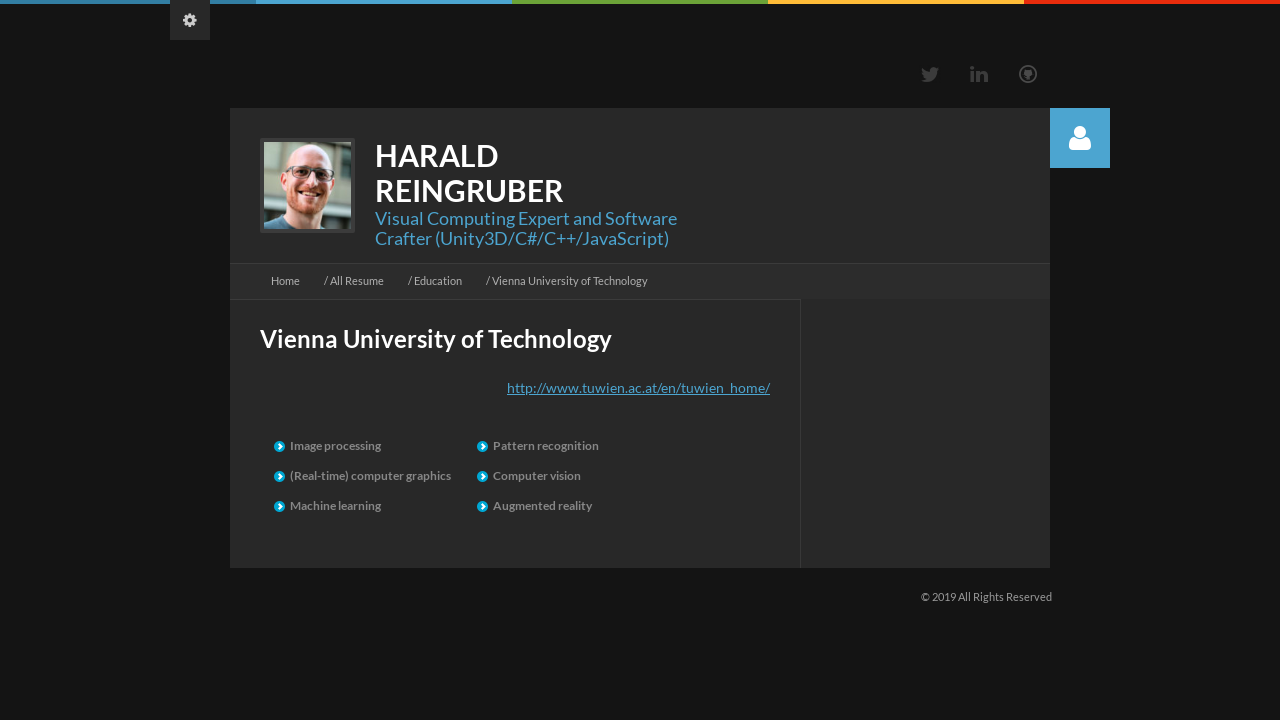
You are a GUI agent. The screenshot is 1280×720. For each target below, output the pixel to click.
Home (285, 280)
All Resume (357, 280)
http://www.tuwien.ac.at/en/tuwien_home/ (638, 387)
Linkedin (979, 74)
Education (438, 280)
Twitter (930, 74)
